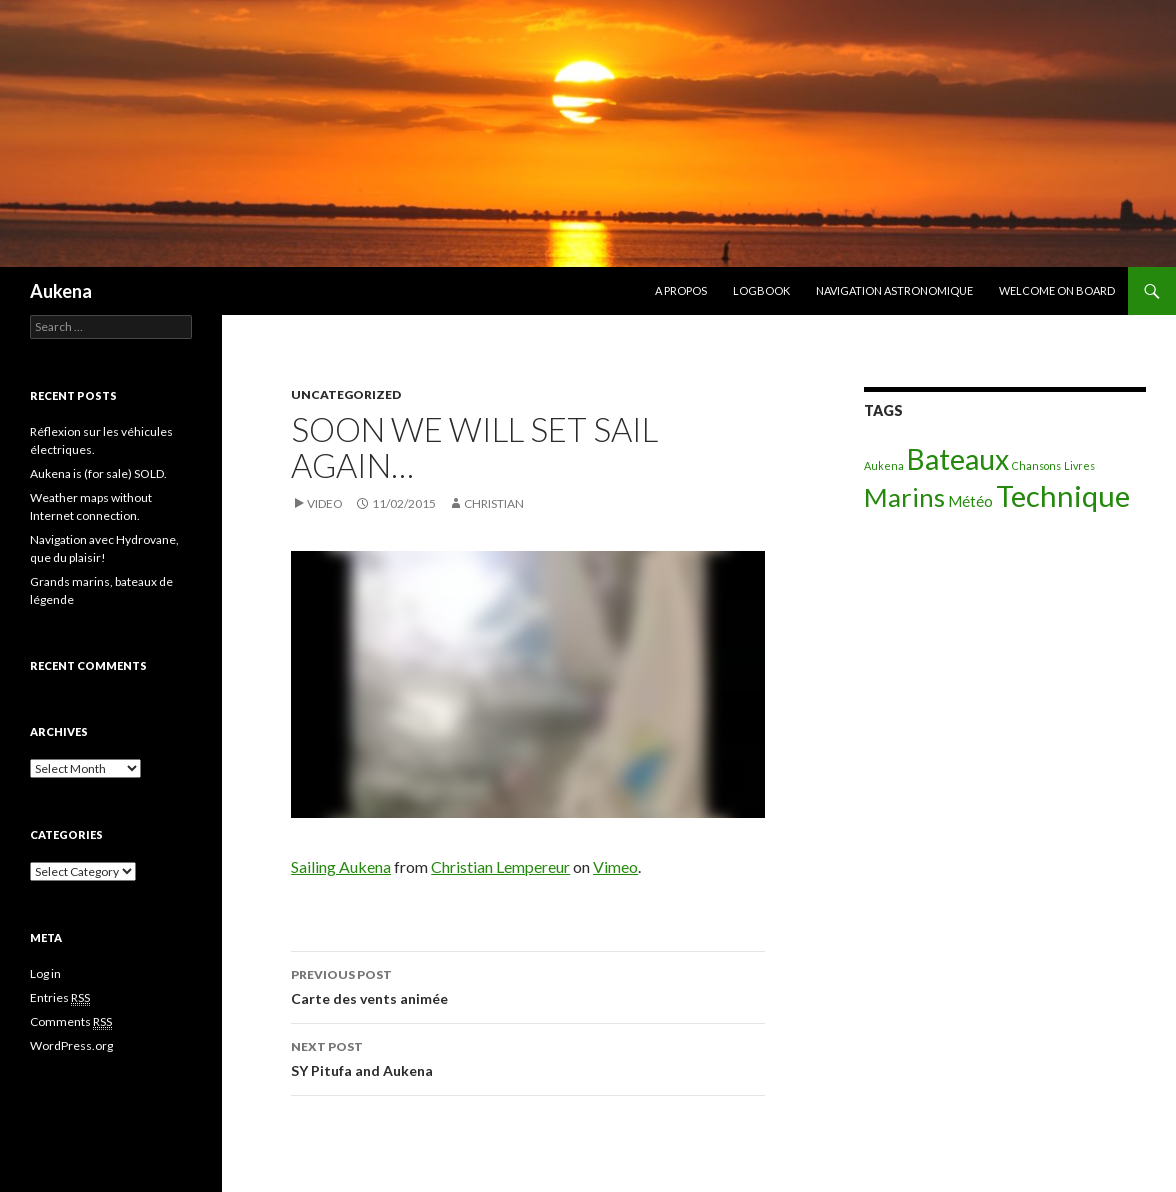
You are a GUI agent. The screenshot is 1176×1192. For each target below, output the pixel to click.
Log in (45, 973)
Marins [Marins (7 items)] (904, 497)
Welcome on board (1057, 290)
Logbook (761, 290)
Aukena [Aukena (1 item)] (884, 465)
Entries (60, 998)
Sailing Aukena (341, 866)
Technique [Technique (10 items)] (1063, 495)
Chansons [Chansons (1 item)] (1036, 465)
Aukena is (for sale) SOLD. (98, 473)
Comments (71, 1022)
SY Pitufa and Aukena (528, 1057)
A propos (681, 290)
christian (494, 503)
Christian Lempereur (500, 866)
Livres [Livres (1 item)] (1079, 465)
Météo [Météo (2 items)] (970, 501)
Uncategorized (346, 394)
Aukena (61, 291)
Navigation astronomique (894, 290)
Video (325, 503)
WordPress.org (71, 1045)
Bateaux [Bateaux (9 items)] (958, 459)
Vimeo (615, 866)
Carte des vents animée (528, 985)
